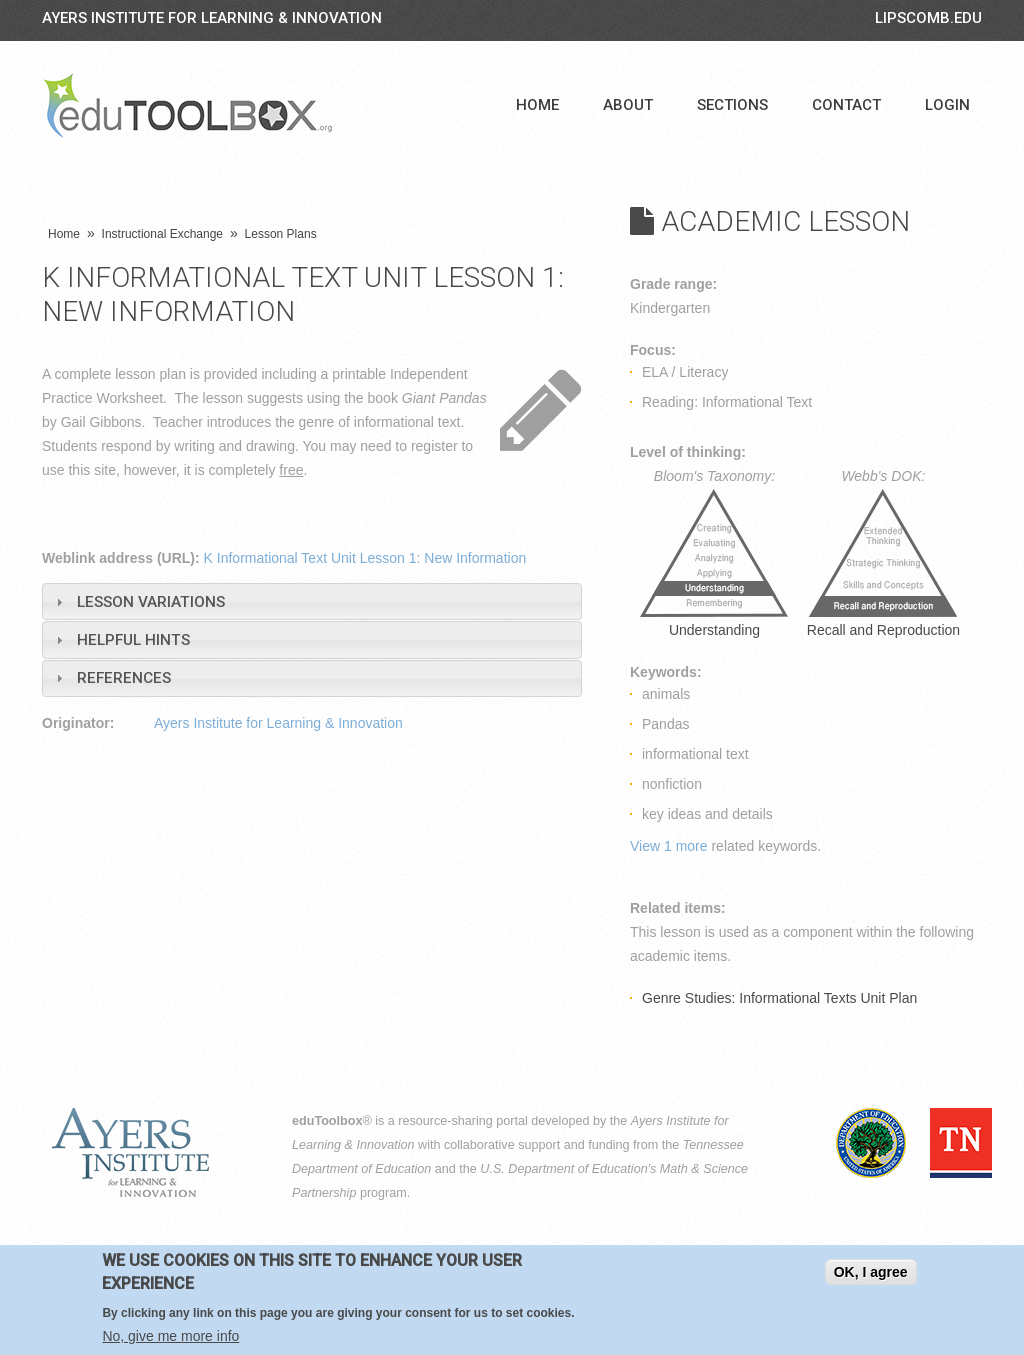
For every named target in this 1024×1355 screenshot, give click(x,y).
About (628, 105)
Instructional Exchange (162, 234)
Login (947, 105)
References (124, 678)
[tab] (312, 601)
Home (537, 105)
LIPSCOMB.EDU (928, 18)
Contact (846, 105)
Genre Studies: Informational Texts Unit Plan (779, 998)
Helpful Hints (133, 640)
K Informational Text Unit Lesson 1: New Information (365, 558)
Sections (732, 105)
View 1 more (669, 846)
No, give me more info (170, 1336)
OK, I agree (871, 1272)
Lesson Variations (151, 602)
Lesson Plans (281, 234)
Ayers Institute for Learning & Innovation (212, 18)
